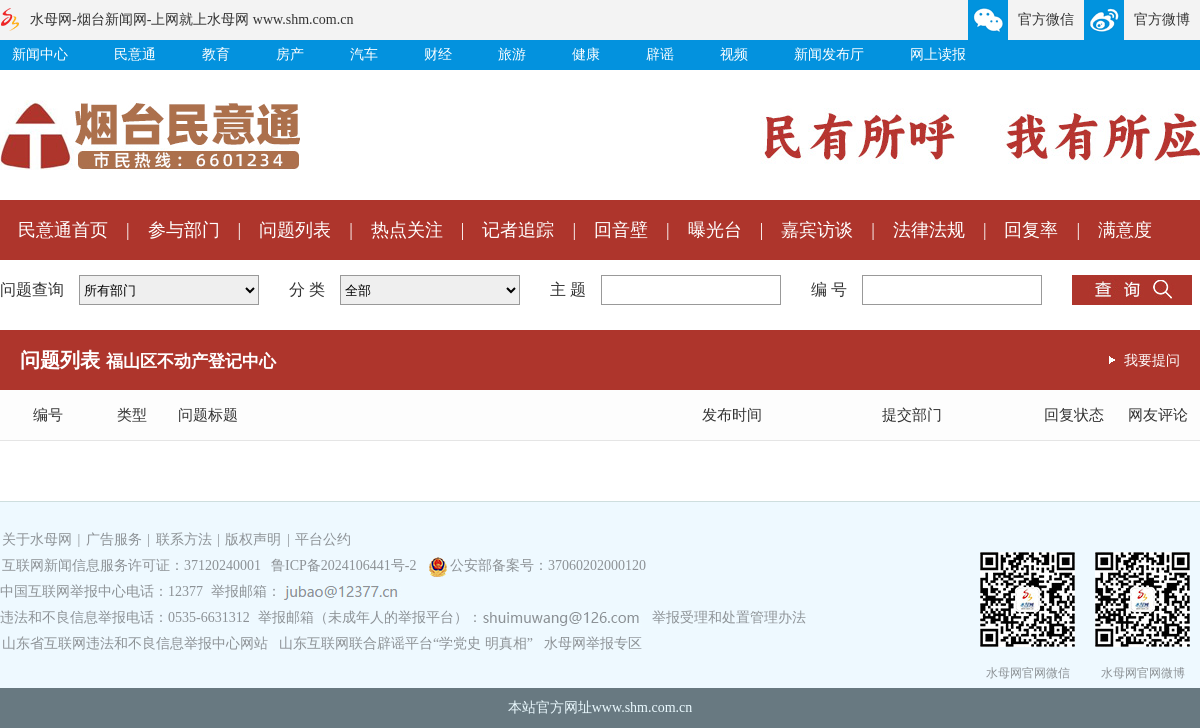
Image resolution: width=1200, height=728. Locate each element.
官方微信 (1046, 19)
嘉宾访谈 (817, 230)
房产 (290, 54)
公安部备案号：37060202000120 (548, 565)
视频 (734, 54)
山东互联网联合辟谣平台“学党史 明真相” (406, 643)
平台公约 (323, 539)
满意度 (1125, 230)
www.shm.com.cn (642, 707)
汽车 (364, 54)
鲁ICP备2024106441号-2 (345, 565)
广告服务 (114, 539)
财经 (438, 54)
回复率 (1031, 230)
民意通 (135, 54)
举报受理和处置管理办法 (729, 617)
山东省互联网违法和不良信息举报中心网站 (135, 643)
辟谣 (660, 54)
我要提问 (1152, 360)
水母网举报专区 (593, 643)
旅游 (512, 54)
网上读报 (938, 54)
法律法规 (929, 230)
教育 (216, 54)
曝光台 (715, 230)
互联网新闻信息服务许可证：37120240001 (131, 565)
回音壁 (621, 230)
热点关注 (407, 230)
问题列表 (295, 230)
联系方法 (184, 539)
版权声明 (253, 539)
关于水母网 (39, 539)
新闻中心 (40, 54)
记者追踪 (518, 230)
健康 (586, 54)
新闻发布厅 (829, 54)
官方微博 (1162, 19)
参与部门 (184, 230)
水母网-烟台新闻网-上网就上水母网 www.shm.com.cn (191, 19)
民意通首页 (63, 230)
